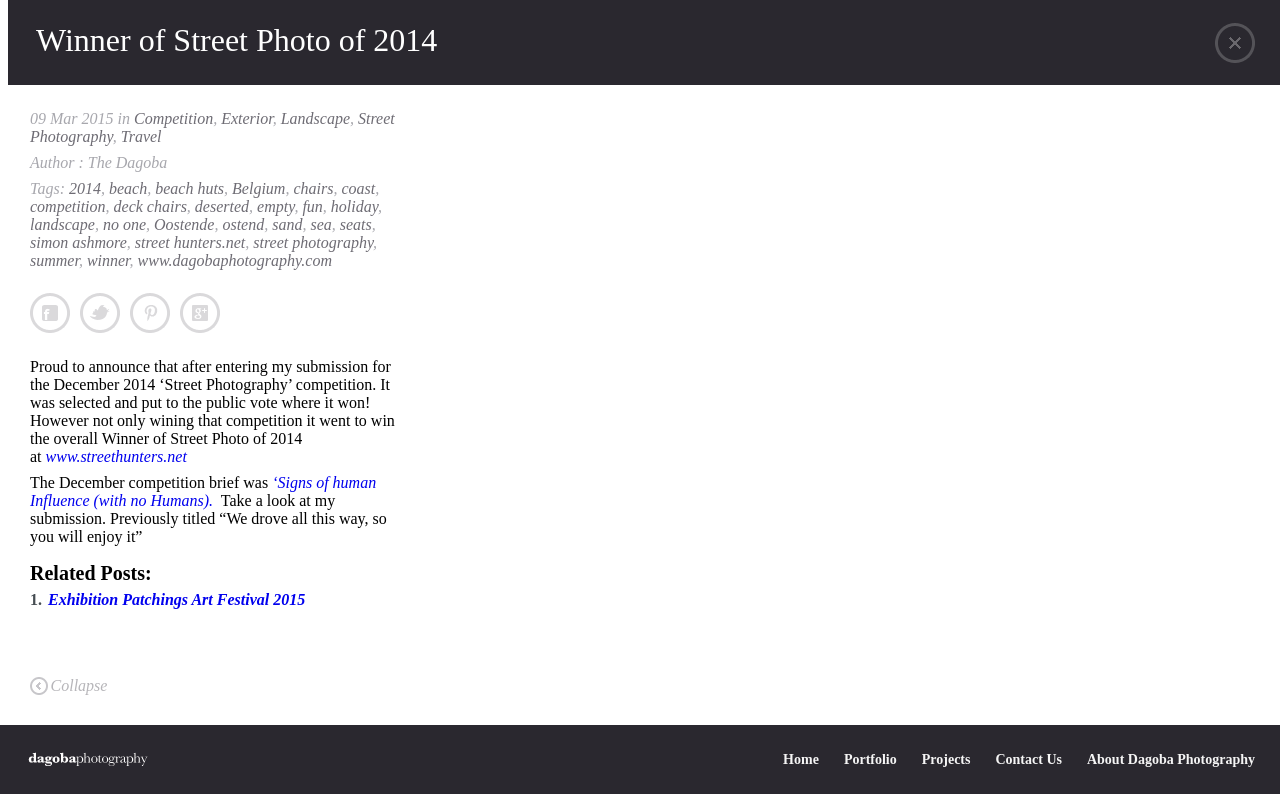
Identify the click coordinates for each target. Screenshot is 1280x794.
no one (124, 224)
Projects (946, 759)
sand (287, 224)
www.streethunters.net (116, 456)
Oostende (184, 224)
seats (356, 224)
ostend (243, 224)
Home (801, 759)
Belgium (258, 188)
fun (312, 206)
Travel (141, 136)
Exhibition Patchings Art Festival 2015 (176, 599)
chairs (313, 188)
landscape (62, 224)
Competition (173, 118)
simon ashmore (78, 242)
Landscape (315, 118)
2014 (85, 188)
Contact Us (1028, 759)
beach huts (189, 188)
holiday (354, 206)
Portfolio (870, 759)
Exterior (247, 118)
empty (275, 206)
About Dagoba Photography (1171, 759)
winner (108, 260)
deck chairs (150, 206)
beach (128, 188)
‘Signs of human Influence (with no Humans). (203, 491)
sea (320, 224)
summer (54, 260)
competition (68, 206)
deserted (222, 206)
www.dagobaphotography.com (235, 260)
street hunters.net (190, 242)
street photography (313, 242)
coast (358, 188)
